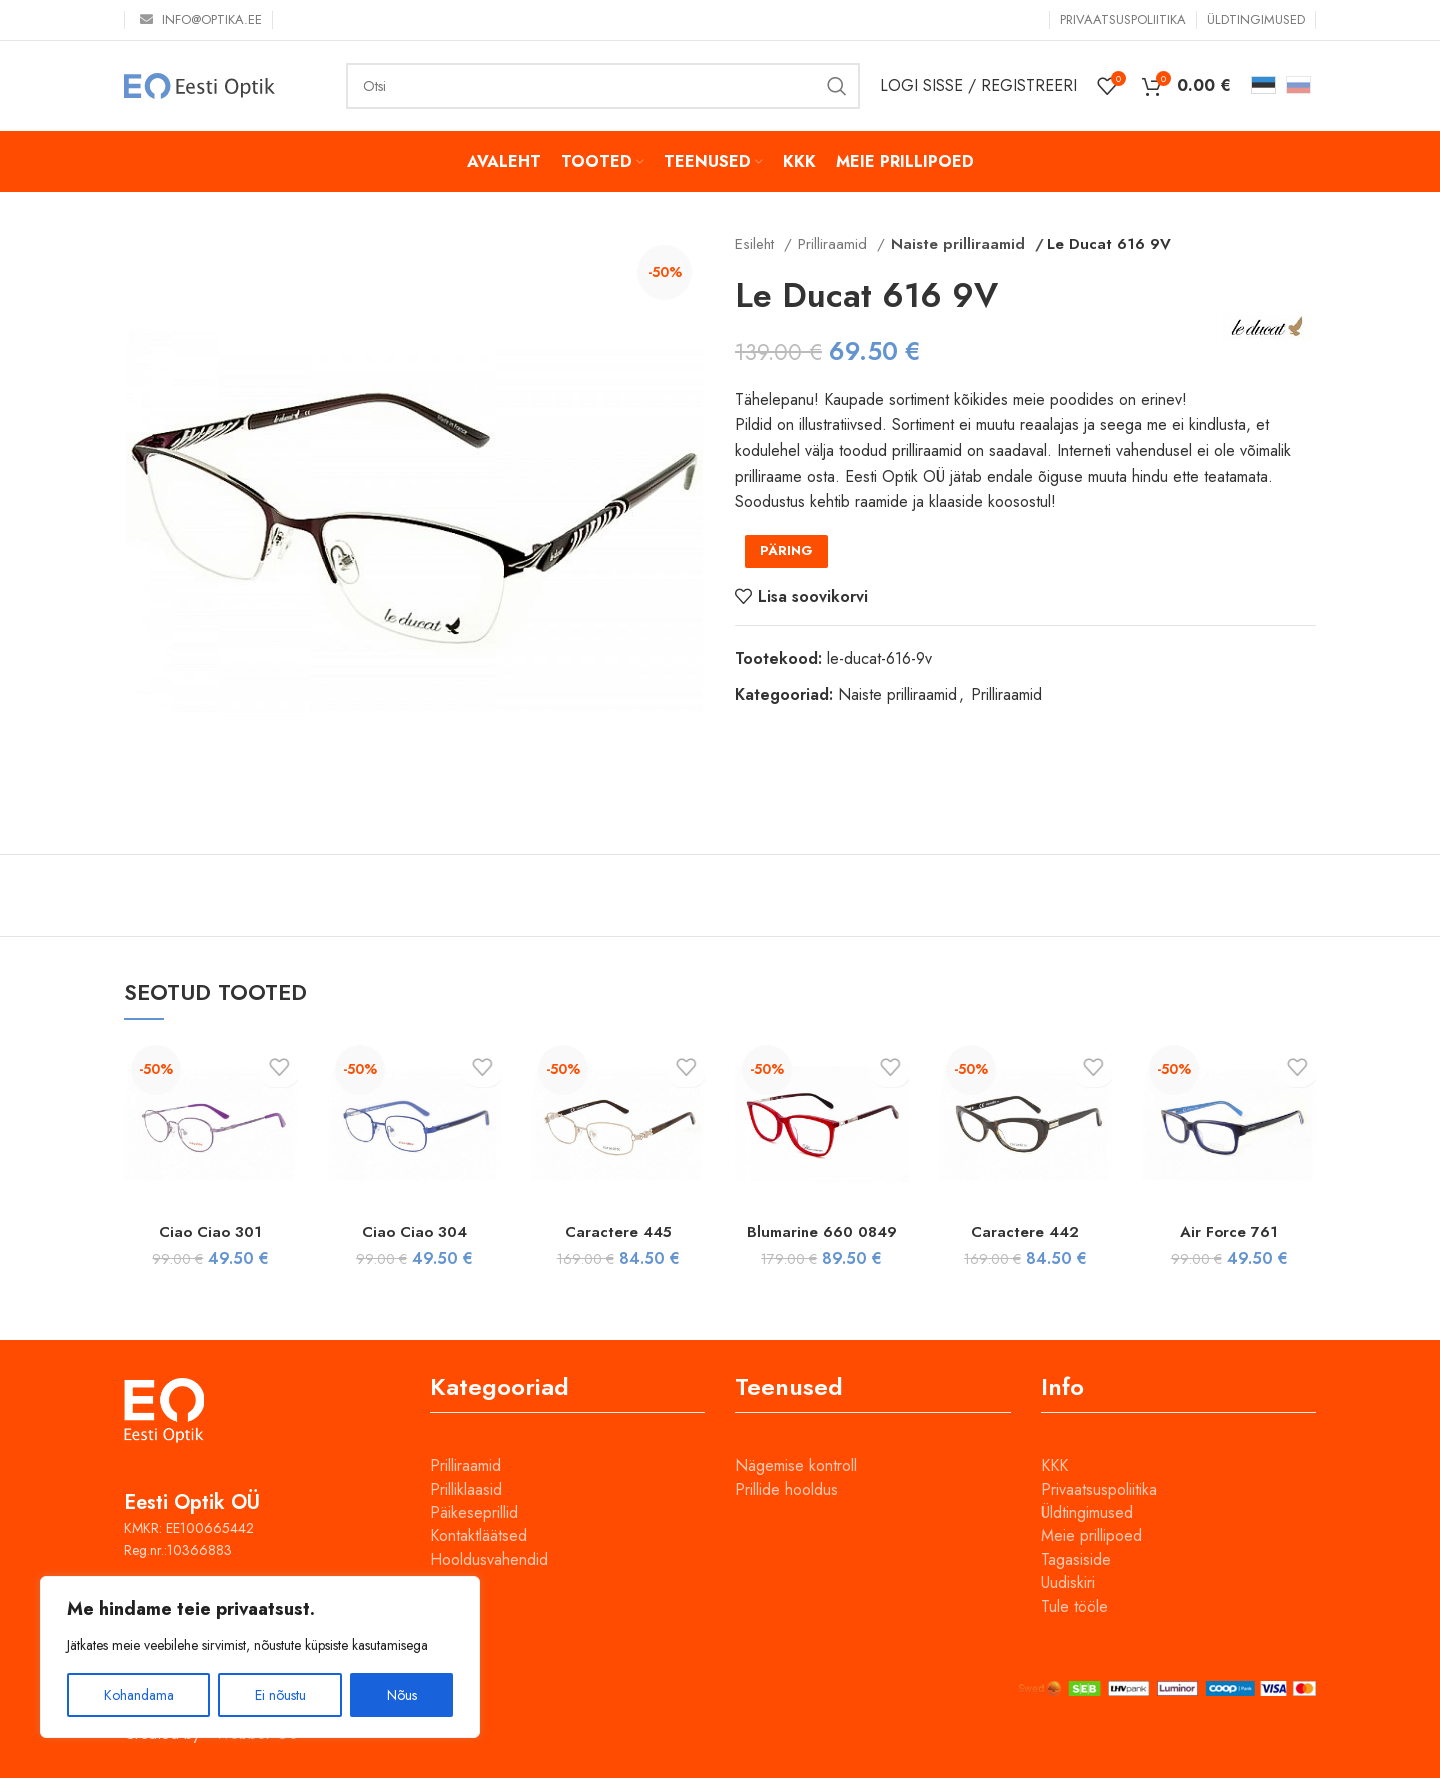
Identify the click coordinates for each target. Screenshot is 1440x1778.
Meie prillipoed (1091, 1535)
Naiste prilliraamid (951, 244)
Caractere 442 (1025, 1231)
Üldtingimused (1087, 1512)
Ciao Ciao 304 (414, 1231)
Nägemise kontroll (796, 1465)
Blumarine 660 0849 (821, 1231)
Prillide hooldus (786, 1489)
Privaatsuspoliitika (1099, 1489)
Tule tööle (1074, 1606)
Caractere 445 (618, 1231)
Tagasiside (1076, 1559)
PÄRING (786, 550)
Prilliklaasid (466, 1489)
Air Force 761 (1229, 1231)
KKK (1054, 1465)
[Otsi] (603, 86)
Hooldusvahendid (489, 1559)
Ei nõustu (280, 1695)
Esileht (757, 244)
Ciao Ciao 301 (210, 1231)
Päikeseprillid (474, 1512)
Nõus (402, 1695)
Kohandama (139, 1695)
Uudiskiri (1068, 1582)
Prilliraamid (835, 244)
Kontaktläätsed (478, 1535)
